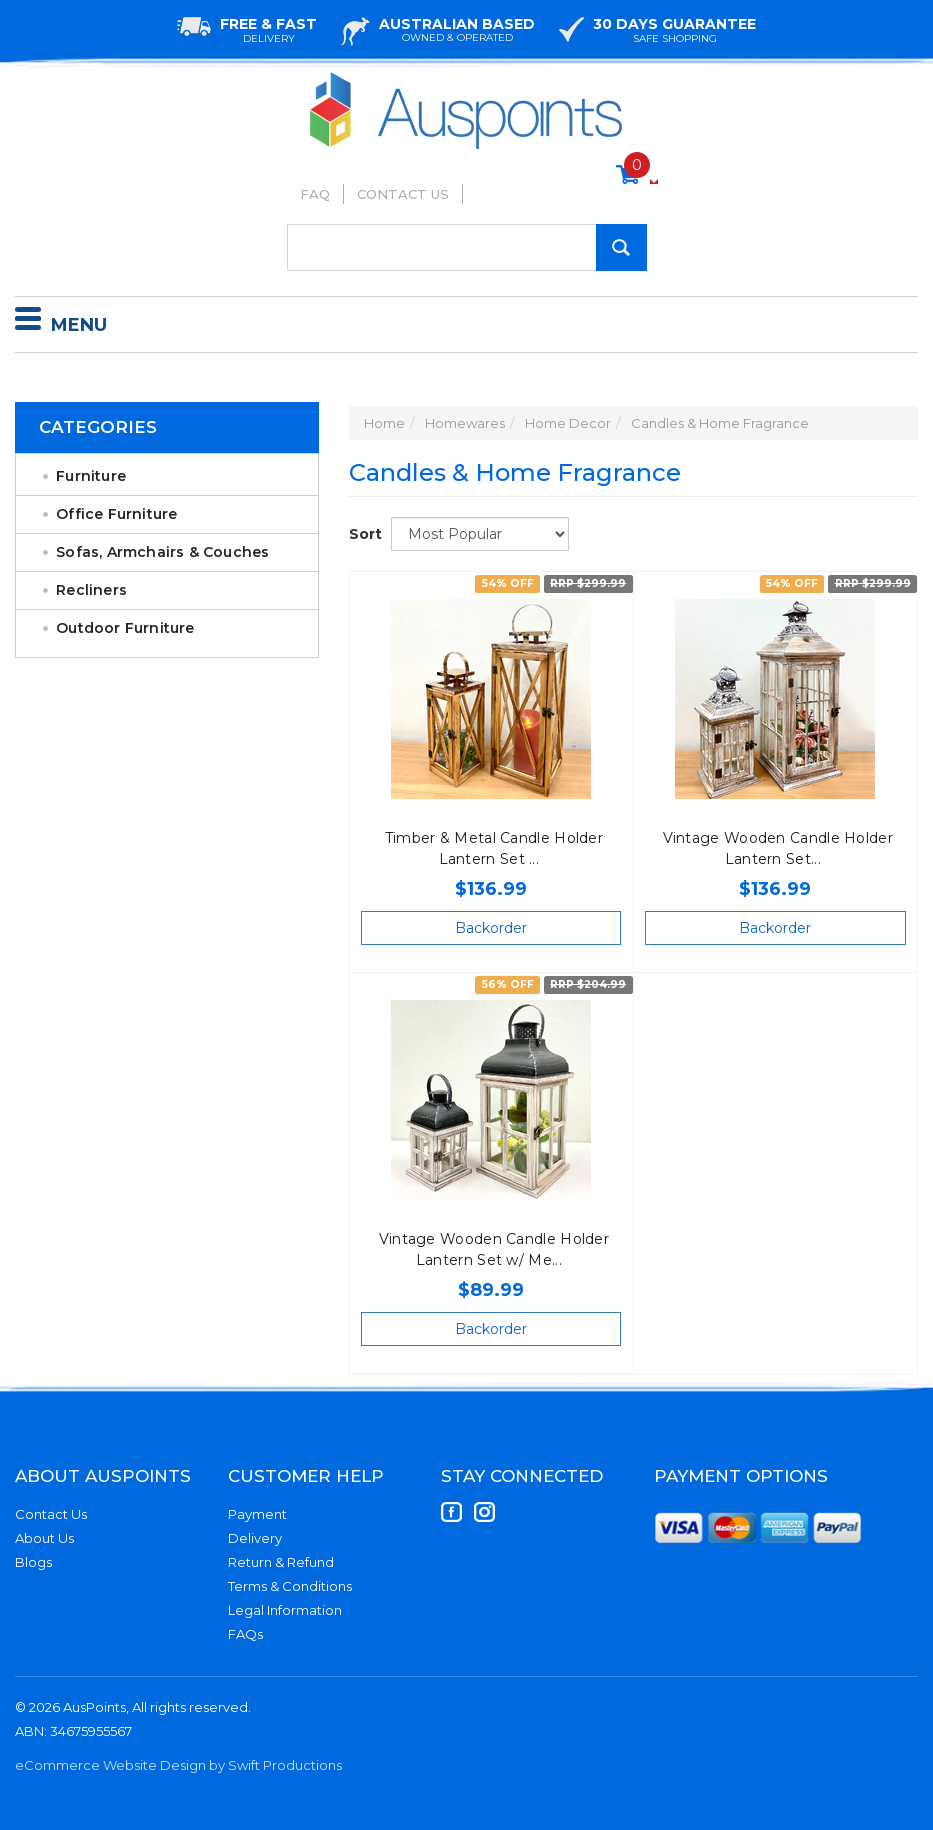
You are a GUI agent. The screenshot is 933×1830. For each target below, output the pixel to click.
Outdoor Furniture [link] (125, 628)
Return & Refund (281, 1562)
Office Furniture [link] (116, 514)
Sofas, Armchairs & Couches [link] (162, 552)
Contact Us (403, 194)
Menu (61, 322)
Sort (362, 534)
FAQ (315, 194)
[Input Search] (467, 247)
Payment (257, 1514)
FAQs (245, 1634)
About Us (44, 1538)
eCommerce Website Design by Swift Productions (178, 1765)
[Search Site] (621, 247)
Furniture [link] (91, 476)
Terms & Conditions (290, 1586)
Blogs (33, 1562)
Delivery (255, 1538)
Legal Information (285, 1610)
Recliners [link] (91, 590)
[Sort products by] (480, 534)
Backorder (491, 928)
